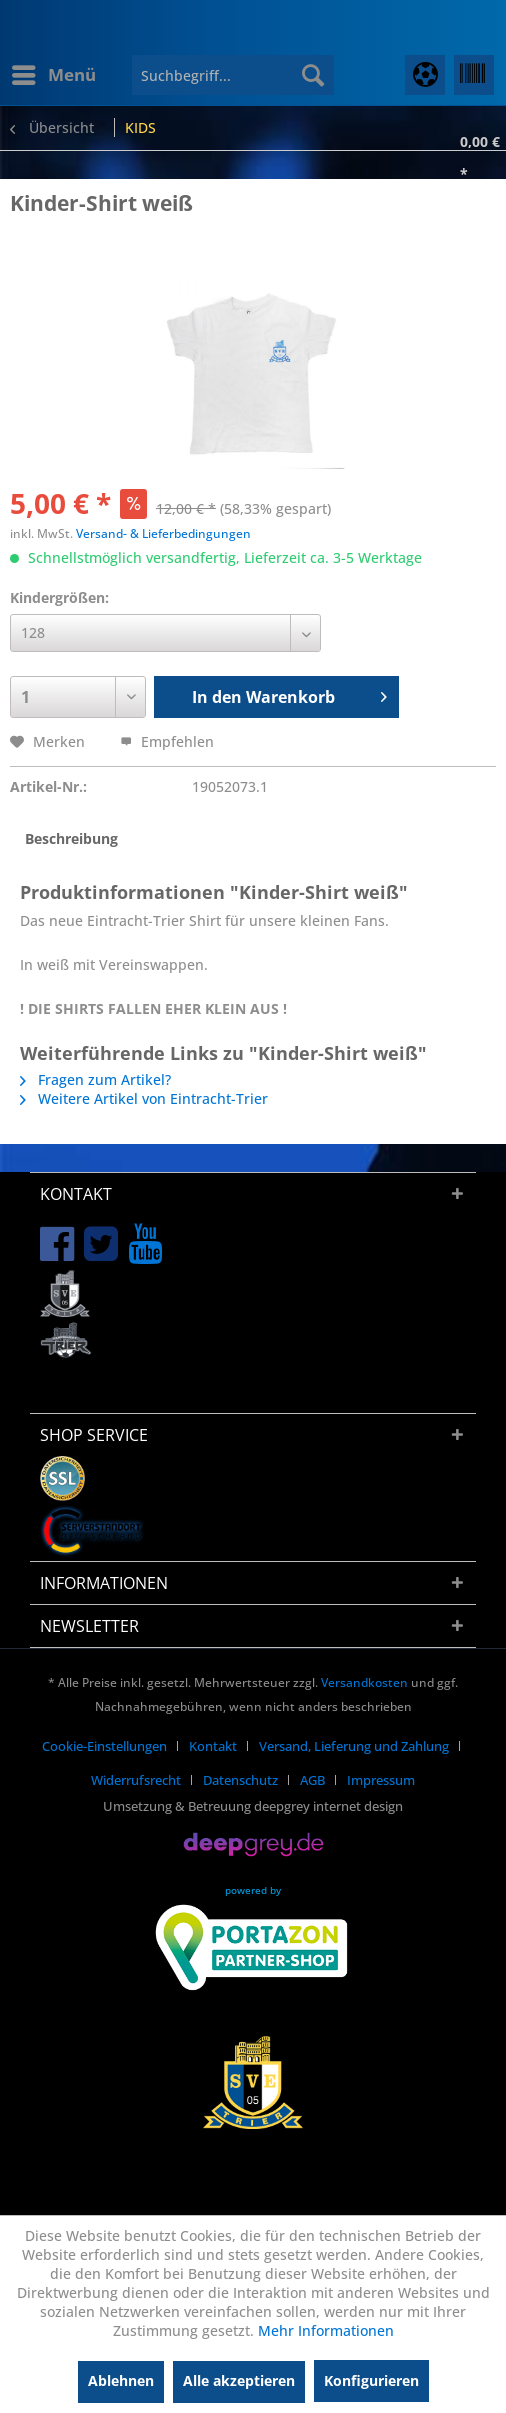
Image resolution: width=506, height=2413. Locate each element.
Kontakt (213, 1746)
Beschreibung (71, 838)
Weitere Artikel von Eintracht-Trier (144, 1098)
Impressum (381, 1780)
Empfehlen (167, 741)
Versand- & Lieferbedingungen (163, 533)
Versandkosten (364, 1682)
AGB (312, 1780)
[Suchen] (313, 75)
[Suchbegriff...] (233, 75)
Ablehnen (121, 2380)
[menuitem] (53, 75)
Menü (54, 72)
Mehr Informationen (326, 2330)
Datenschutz (240, 1780)
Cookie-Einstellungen (104, 1746)
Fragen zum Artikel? (95, 1079)
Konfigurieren (371, 2380)
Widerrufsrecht (136, 1780)
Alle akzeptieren (239, 2380)
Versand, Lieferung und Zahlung (354, 1746)
